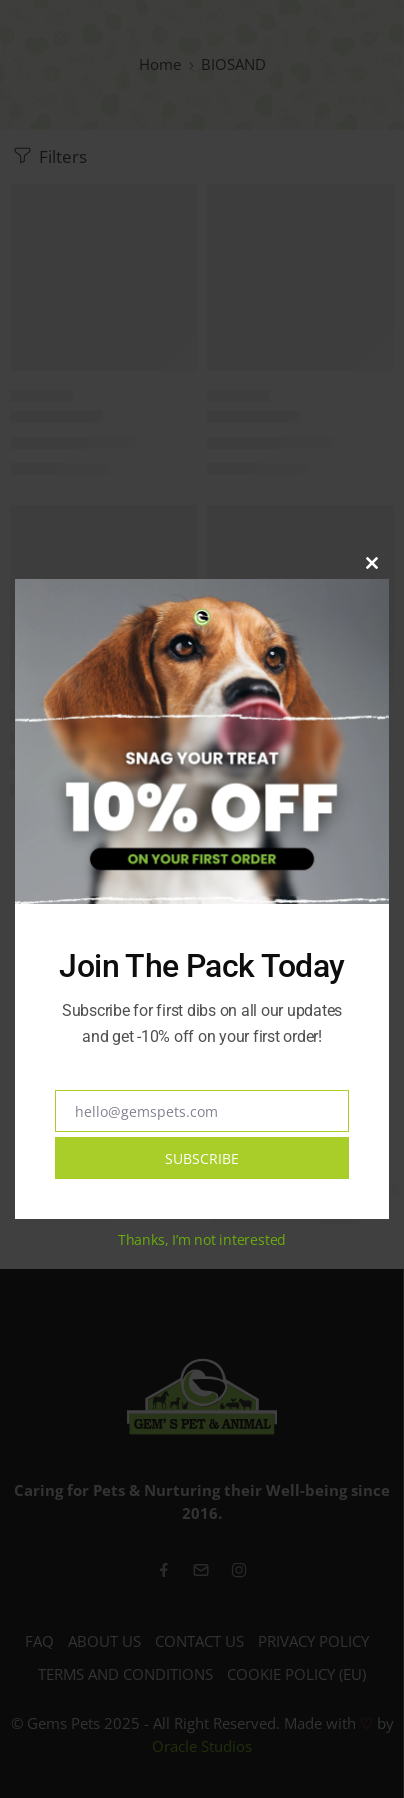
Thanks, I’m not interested (202, 1239)
